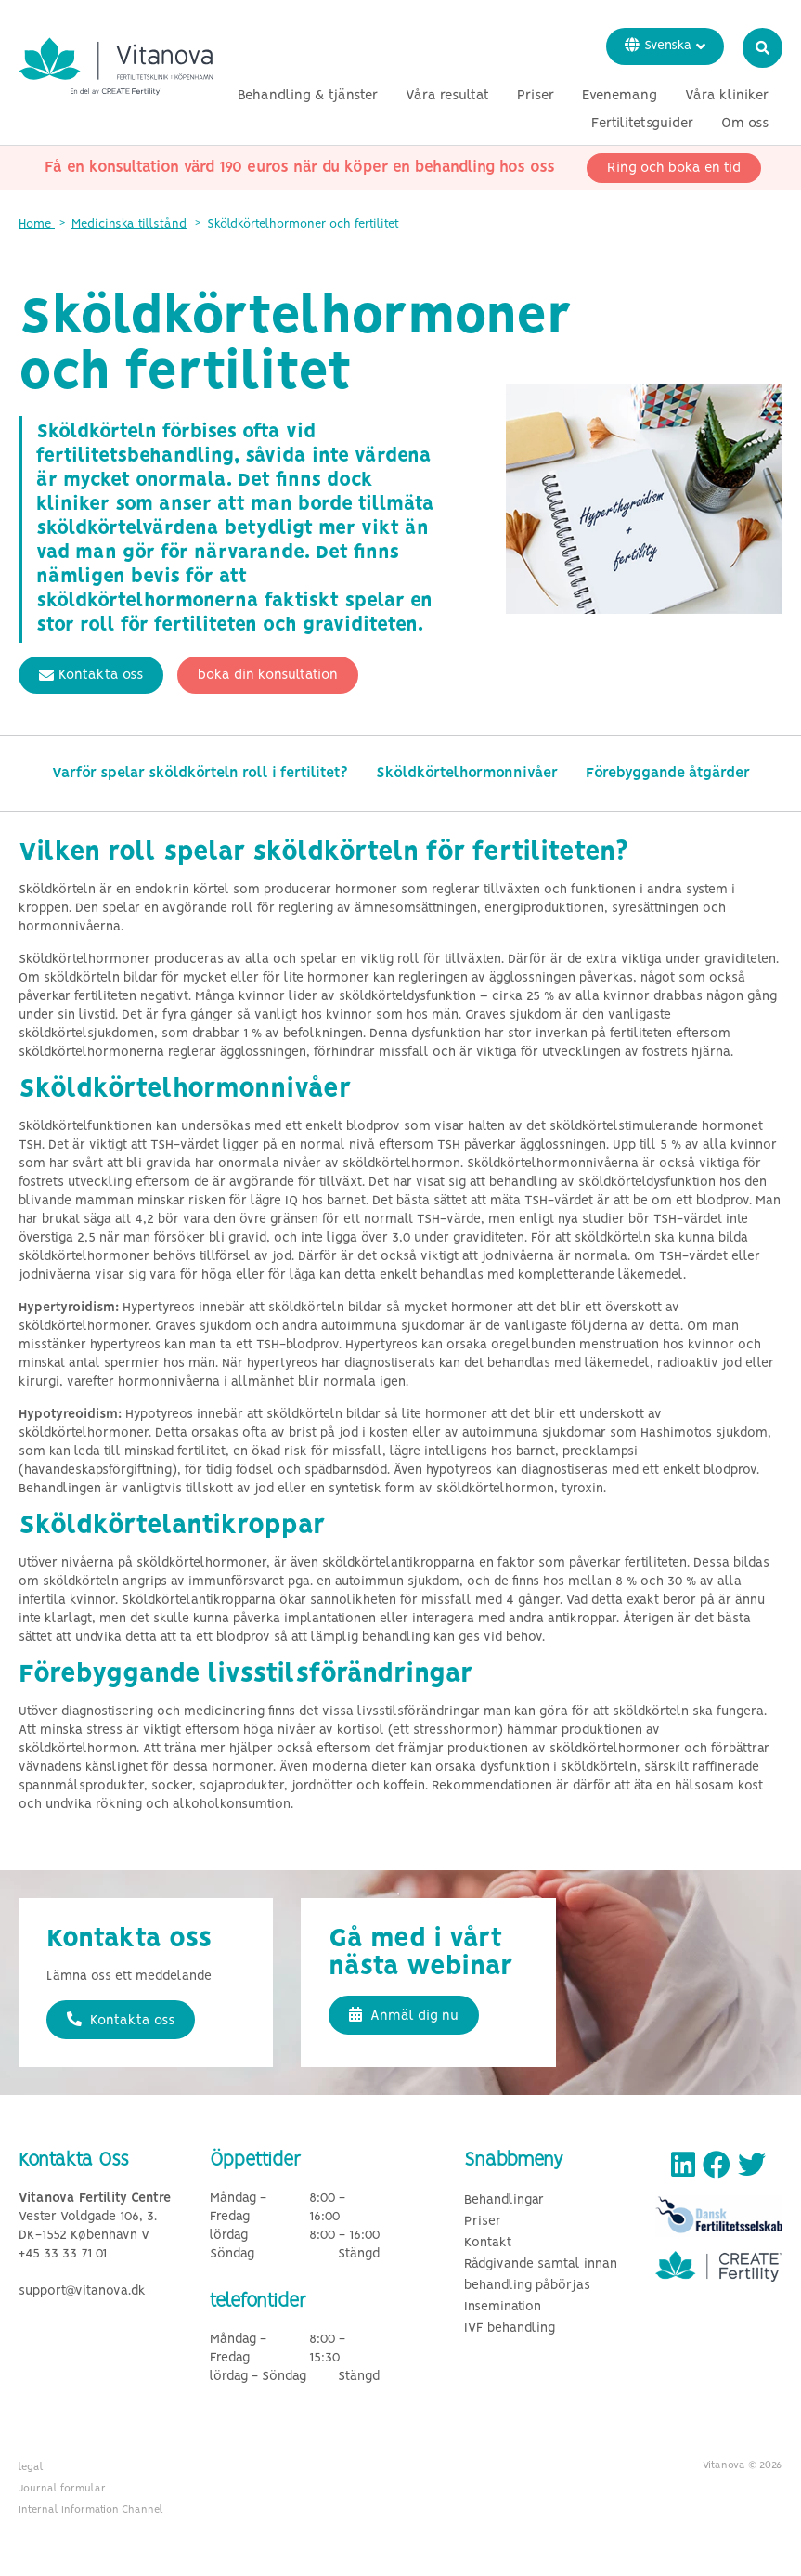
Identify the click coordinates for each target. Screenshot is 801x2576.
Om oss (745, 123)
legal (31, 2467)
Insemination (502, 2307)
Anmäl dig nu (404, 2015)
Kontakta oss (91, 675)
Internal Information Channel (91, 2510)
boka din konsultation (268, 675)
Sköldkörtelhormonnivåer (467, 773)
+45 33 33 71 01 (63, 2254)
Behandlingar (504, 2200)
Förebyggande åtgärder (668, 773)
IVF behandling (509, 2328)
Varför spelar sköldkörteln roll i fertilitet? (200, 773)
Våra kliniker (727, 95)
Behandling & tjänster (308, 95)
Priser (535, 95)
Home (37, 224)
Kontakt (487, 2243)
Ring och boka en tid (674, 168)
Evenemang (619, 95)
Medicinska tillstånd (129, 224)
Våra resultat (447, 95)
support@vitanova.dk (82, 2291)
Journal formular (62, 2488)
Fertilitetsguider (642, 123)
